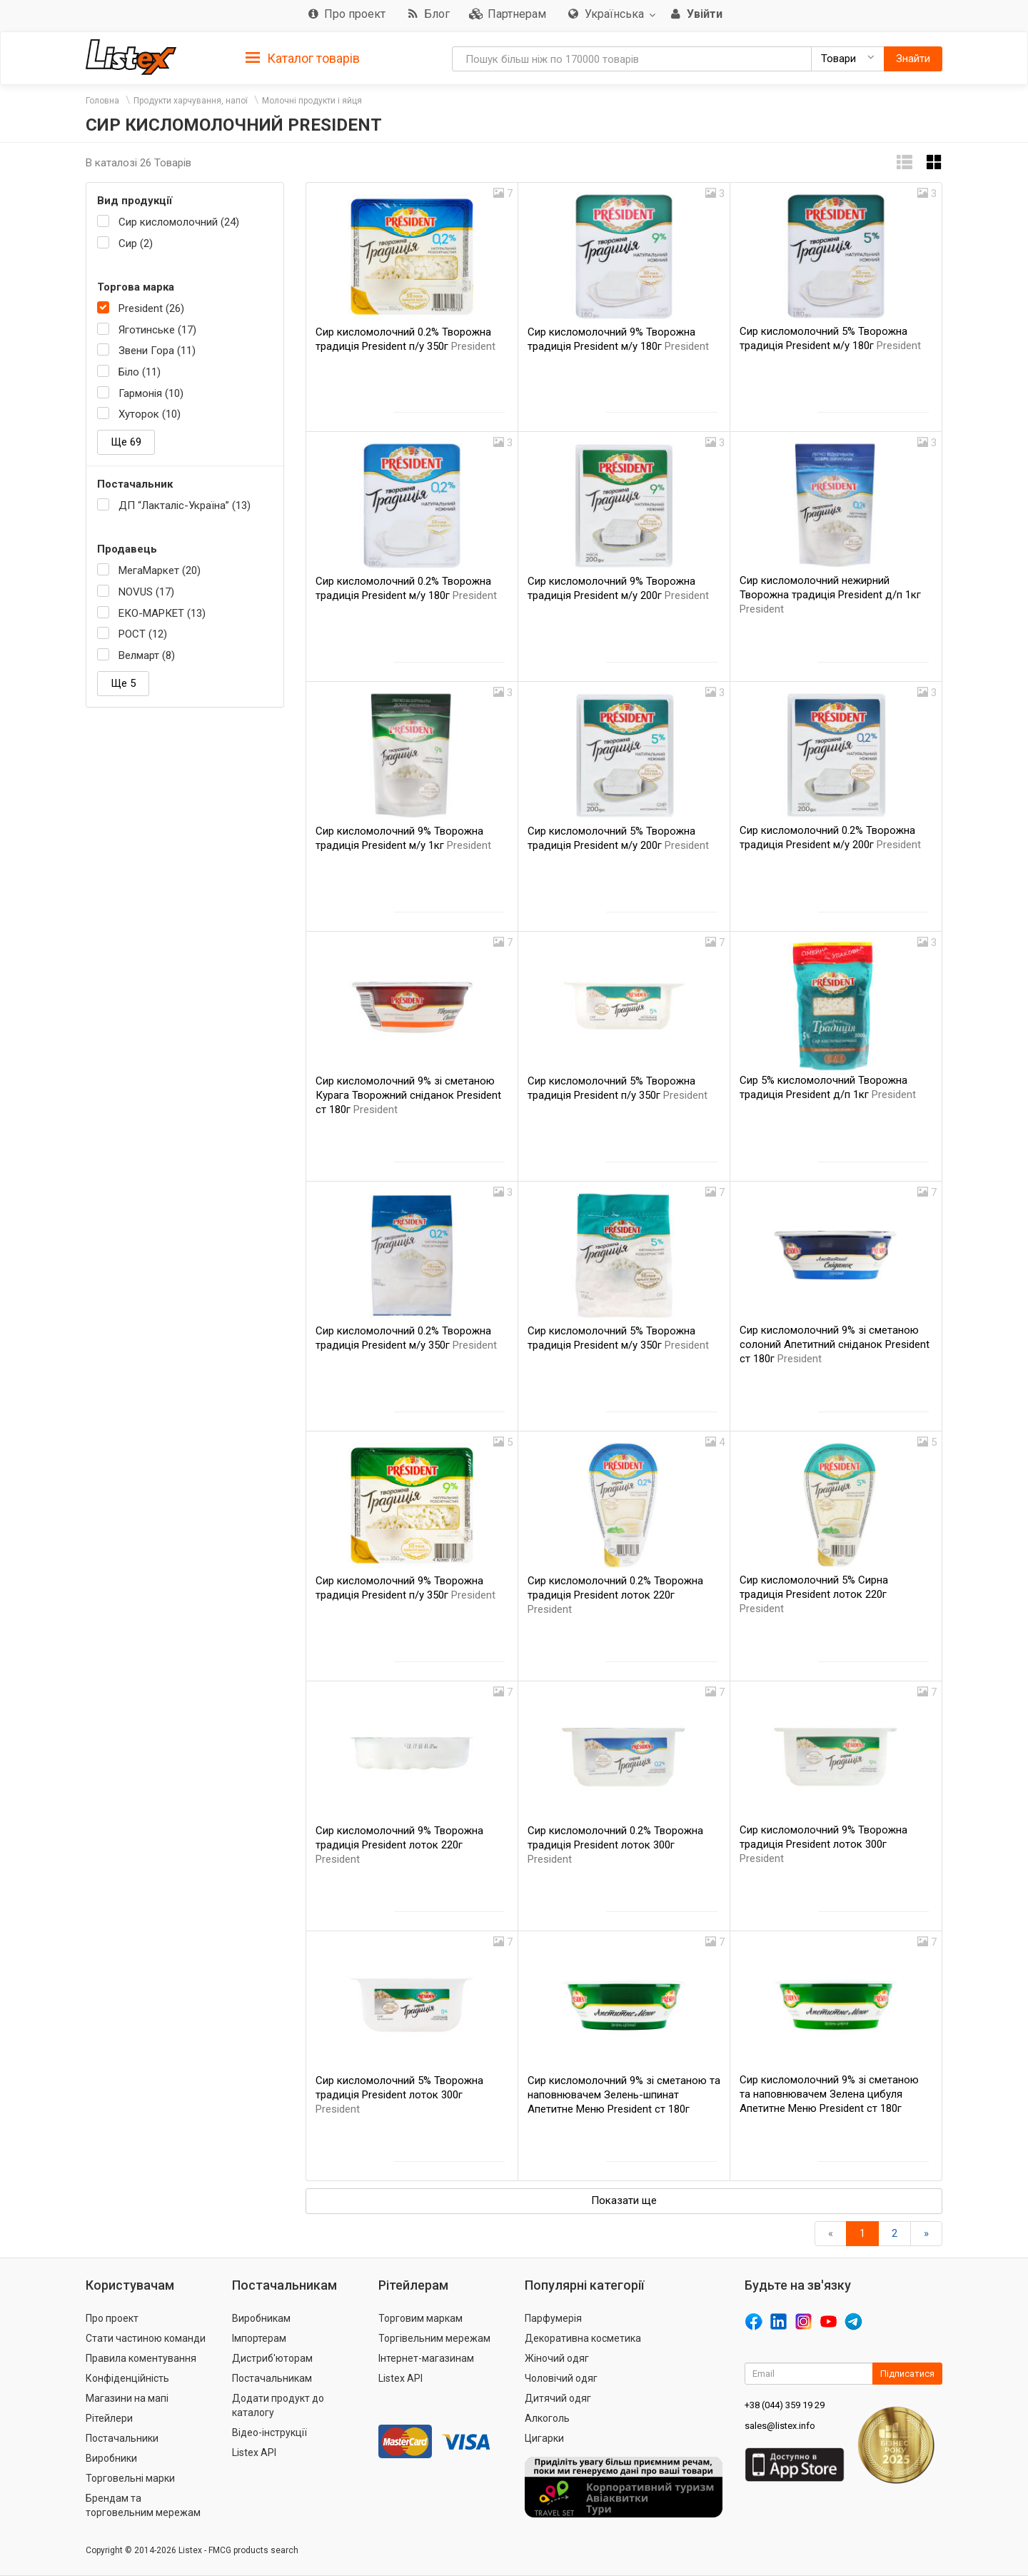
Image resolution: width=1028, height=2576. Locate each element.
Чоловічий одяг (561, 2378)
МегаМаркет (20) (160, 570)
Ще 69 (126, 442)
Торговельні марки (130, 2478)
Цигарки (544, 2438)
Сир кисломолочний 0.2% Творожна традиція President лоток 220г (615, 1595)
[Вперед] (926, 2233)
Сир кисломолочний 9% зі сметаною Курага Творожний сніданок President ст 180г (408, 1095)
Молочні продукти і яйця (312, 101)
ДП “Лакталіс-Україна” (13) (185, 505)
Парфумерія (553, 2318)
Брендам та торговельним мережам (143, 2505)
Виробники (111, 2458)
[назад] (831, 2233)
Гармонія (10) (151, 393)
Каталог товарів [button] (303, 58)
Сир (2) (136, 243)
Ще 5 (123, 683)
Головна (102, 101)
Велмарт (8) (147, 655)
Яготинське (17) (157, 329)
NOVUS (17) (146, 591)
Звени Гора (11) (157, 350)
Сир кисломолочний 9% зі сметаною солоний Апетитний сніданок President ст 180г (834, 1344)
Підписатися (907, 2373)
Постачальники (122, 2438)
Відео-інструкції (269, 2432)
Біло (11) (140, 372)
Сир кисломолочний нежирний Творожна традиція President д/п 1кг (830, 594)
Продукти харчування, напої (190, 101)
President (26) (151, 308)
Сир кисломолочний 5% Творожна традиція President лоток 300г (399, 2094)
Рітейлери (109, 2418)
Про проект (112, 2318)
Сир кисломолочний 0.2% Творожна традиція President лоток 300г (615, 1845)
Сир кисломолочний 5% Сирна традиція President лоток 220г (814, 1594)
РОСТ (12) (143, 634)
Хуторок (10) (150, 414)
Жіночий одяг (557, 2358)
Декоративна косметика (583, 2338)
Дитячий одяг (558, 2398)
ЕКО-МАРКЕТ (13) (162, 613)
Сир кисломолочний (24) (179, 222)
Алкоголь (547, 2418)
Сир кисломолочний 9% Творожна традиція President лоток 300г (823, 1844)
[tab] (303, 57)
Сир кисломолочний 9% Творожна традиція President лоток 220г (399, 1845)
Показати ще (624, 2200)
